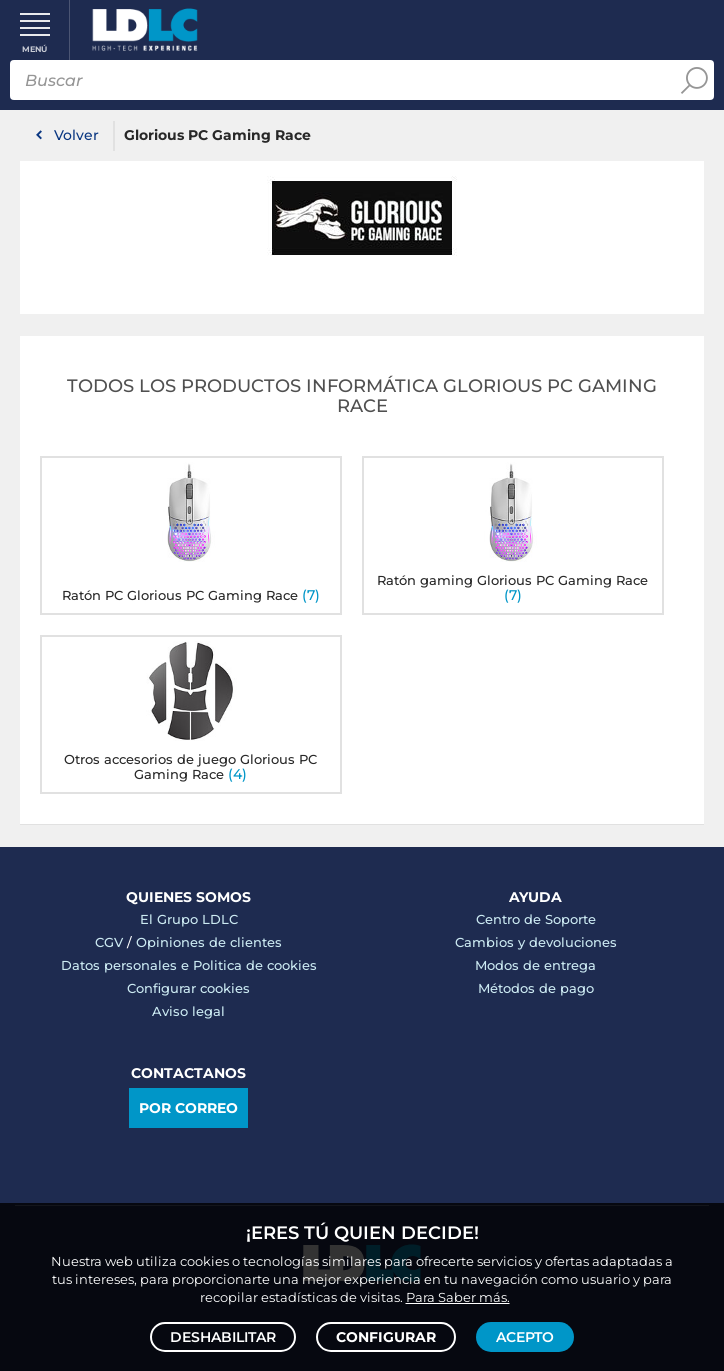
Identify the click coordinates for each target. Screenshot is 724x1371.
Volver (76, 135)
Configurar (386, 1337)
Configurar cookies (188, 988)
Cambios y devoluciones (536, 942)
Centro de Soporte (536, 919)
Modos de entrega (535, 965)
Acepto (525, 1337)
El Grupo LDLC (189, 919)
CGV (109, 942)
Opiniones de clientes (209, 942)
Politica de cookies (255, 965)
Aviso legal (188, 1011)
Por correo (188, 1108)
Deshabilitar (223, 1337)
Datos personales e (127, 965)
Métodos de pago (536, 988)
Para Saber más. (458, 1297)
